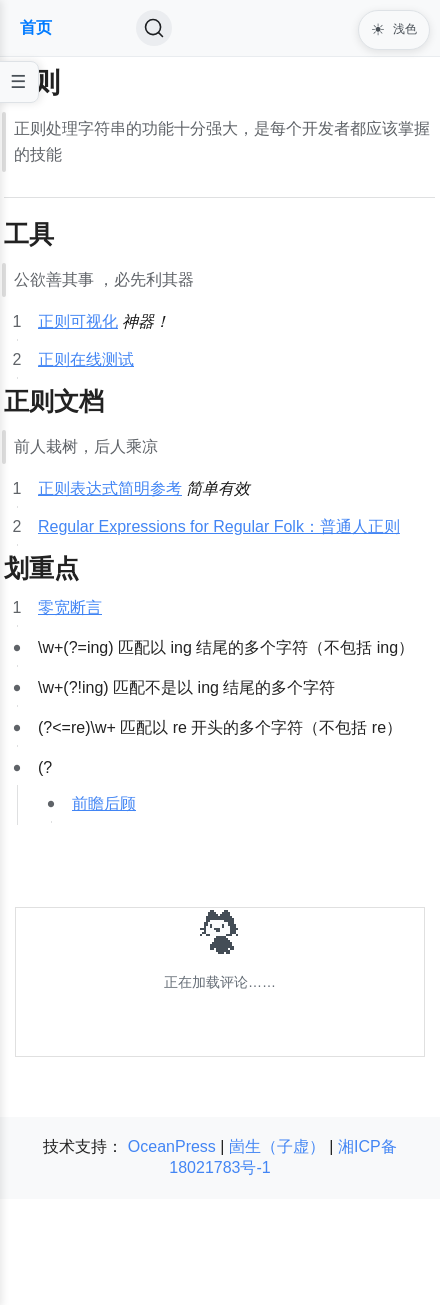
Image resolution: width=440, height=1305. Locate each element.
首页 (36, 27)
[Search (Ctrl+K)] (154, 28)
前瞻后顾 (104, 803)
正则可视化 (78, 321)
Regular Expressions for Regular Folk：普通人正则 (219, 526)
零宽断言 (70, 607)
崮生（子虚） (277, 1146)
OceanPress (172, 1146)
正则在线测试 (86, 359)
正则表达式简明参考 (110, 488)
